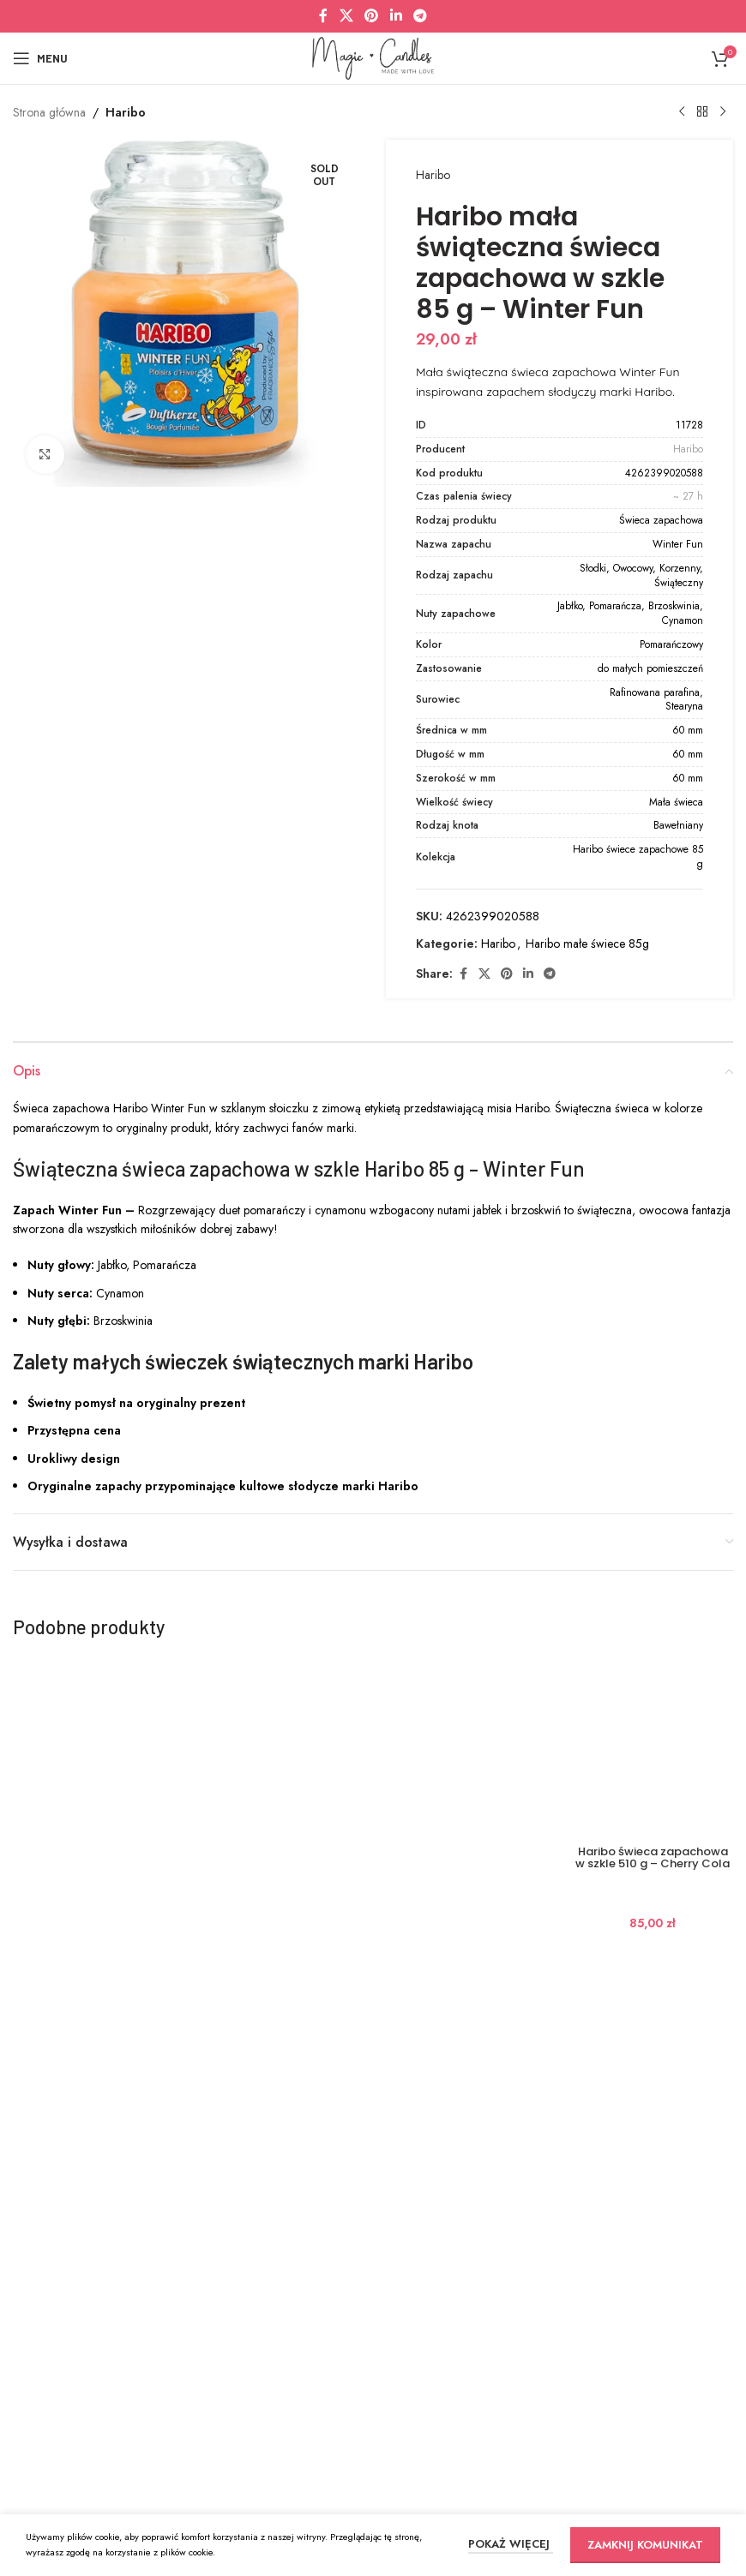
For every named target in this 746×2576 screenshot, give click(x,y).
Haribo (125, 112)
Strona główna (49, 112)
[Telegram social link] (419, 16)
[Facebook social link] (323, 16)
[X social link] (346, 16)
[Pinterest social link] (371, 16)
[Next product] (723, 112)
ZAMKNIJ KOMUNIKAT (645, 2545)
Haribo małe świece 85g (587, 943)
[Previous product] (681, 112)
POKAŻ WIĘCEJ (510, 2544)
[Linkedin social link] (395, 16)
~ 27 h (688, 496)
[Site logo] (373, 56)
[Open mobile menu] (40, 58)
